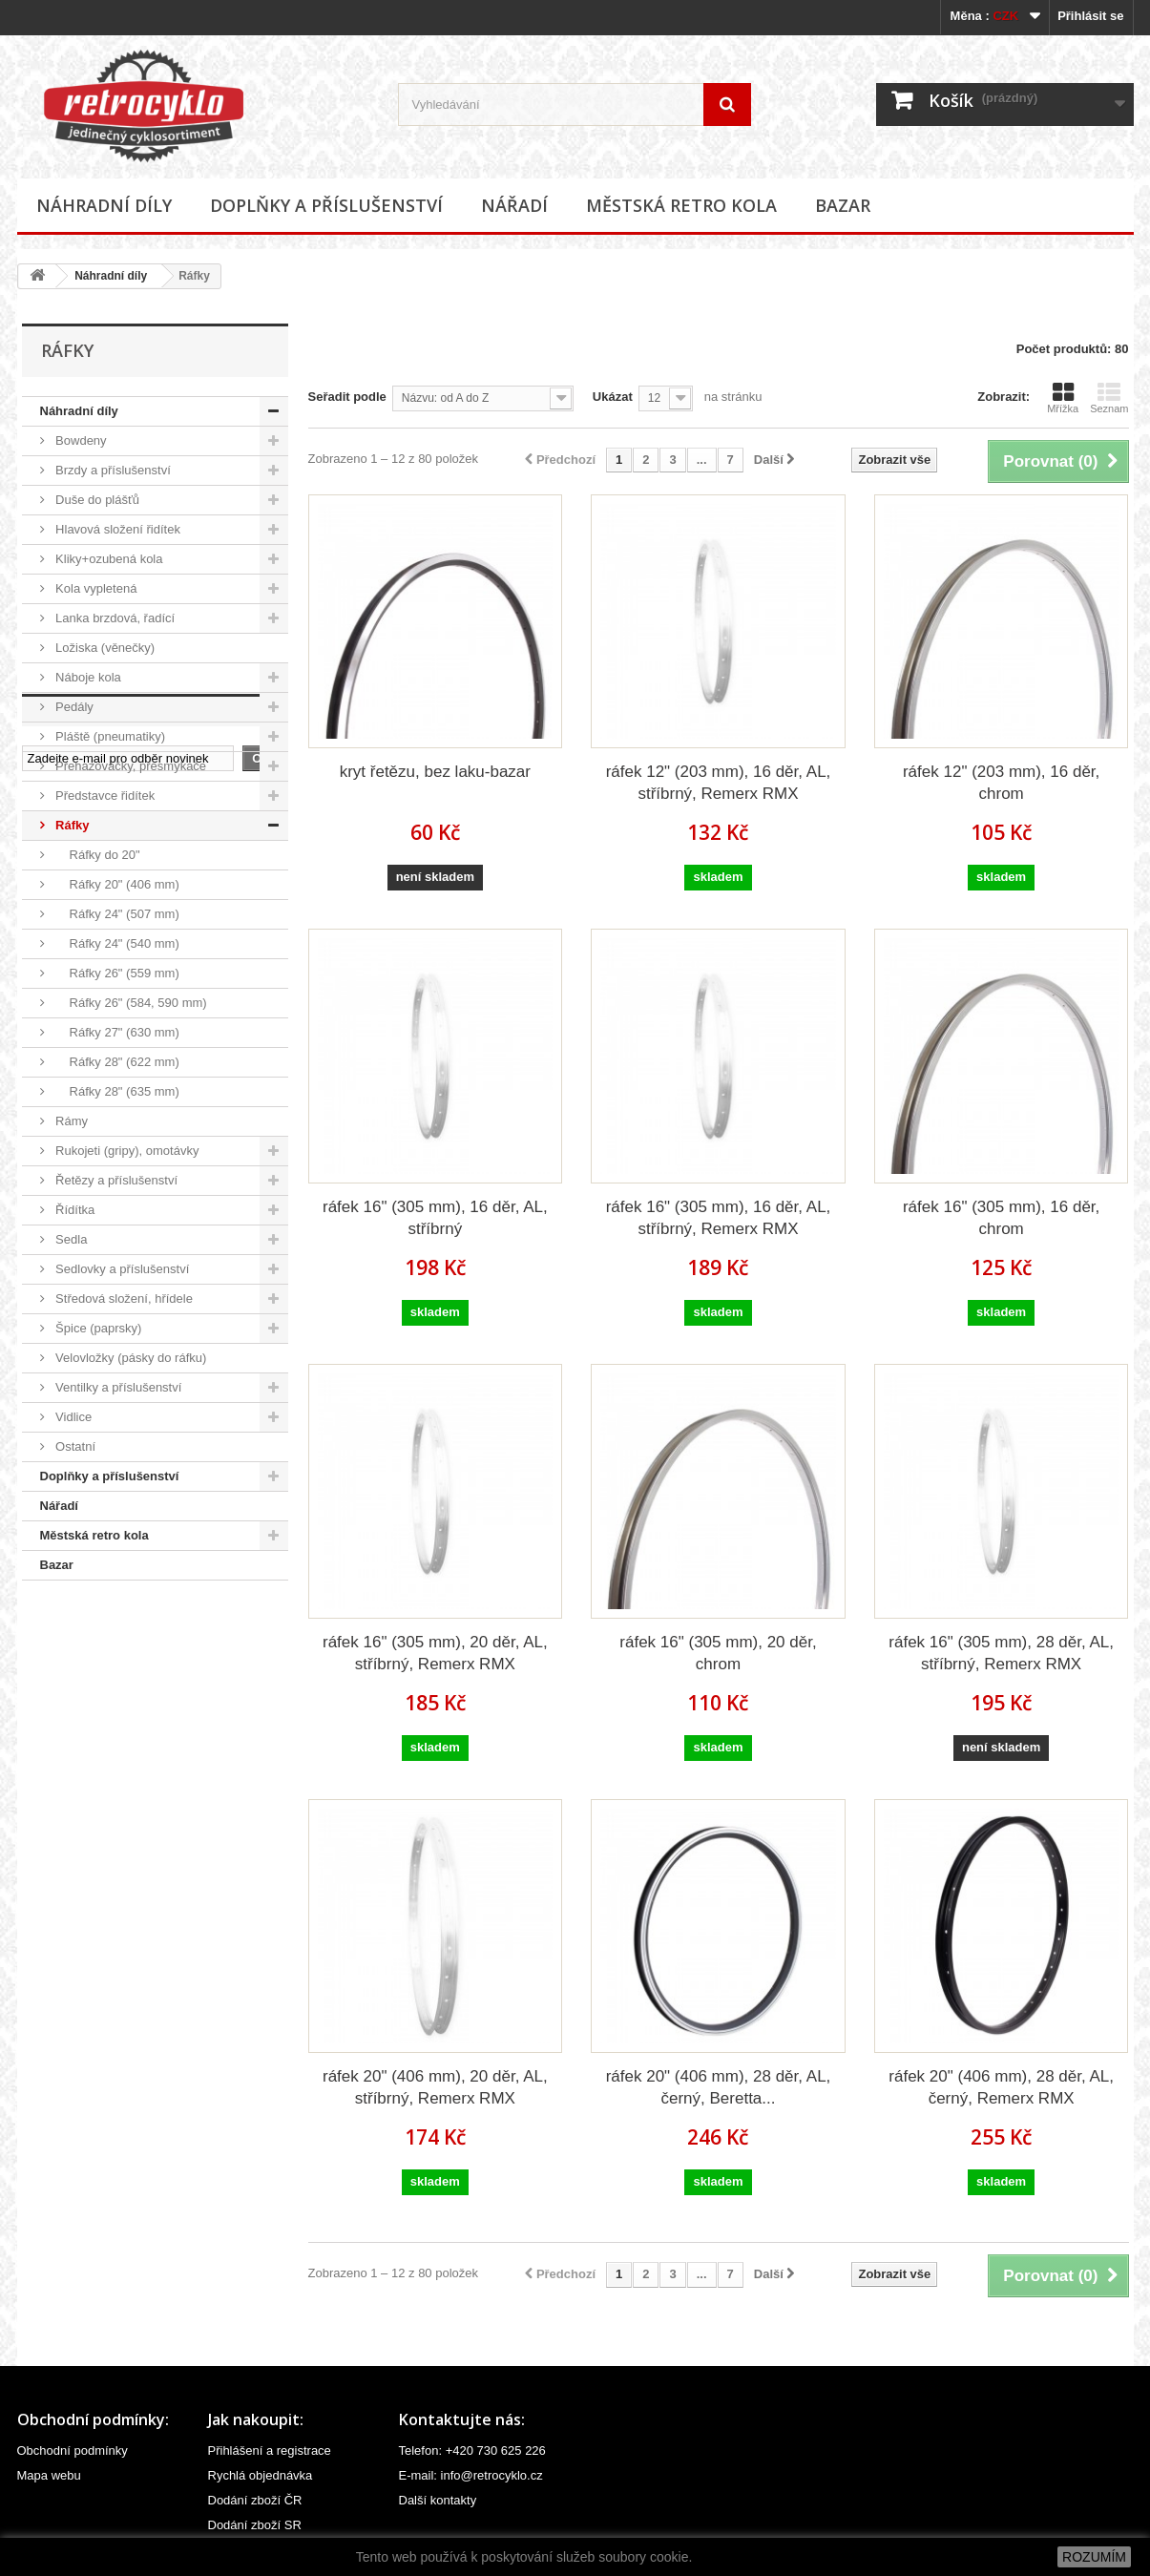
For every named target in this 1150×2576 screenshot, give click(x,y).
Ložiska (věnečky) (104, 647)
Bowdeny (79, 440)
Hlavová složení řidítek (116, 529)
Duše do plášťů (96, 499)
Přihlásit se (1090, 16)
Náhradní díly (104, 205)
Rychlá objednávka (260, 2475)
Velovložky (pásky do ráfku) (129, 1358)
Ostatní (74, 1446)
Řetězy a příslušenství (115, 1180)
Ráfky (71, 825)
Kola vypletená (94, 588)
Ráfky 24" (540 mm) (115, 943)
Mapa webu (49, 2475)
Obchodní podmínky (72, 2450)
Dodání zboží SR (255, 2525)
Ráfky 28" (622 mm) (115, 1062)
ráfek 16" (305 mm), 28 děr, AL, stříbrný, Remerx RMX (1001, 1653)
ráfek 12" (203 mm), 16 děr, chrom (1001, 783)
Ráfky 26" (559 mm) (115, 973)
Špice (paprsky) (97, 1328)
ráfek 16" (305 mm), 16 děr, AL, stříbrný (435, 1218)
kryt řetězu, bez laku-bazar (435, 772)
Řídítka (73, 1210)
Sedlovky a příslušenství (121, 1269)
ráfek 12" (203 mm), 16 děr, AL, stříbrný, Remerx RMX (718, 783)
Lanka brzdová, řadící (114, 618)
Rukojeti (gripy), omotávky (125, 1150)
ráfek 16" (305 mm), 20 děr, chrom (717, 1653)
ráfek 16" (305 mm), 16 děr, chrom (1001, 1218)
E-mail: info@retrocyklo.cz (471, 2475)
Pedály (73, 707)
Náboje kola (86, 677)
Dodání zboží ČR (255, 2500)
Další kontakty (438, 2500)
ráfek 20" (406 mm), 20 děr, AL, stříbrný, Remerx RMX (435, 2087)
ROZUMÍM (1094, 2557)
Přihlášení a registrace (269, 2450)
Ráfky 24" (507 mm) (115, 914)
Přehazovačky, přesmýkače (129, 766)
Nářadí (514, 205)
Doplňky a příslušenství (326, 205)
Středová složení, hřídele (122, 1298)
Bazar (842, 205)
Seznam (1109, 398)
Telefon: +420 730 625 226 (472, 2450)
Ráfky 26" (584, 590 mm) (129, 1002)
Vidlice (72, 1417)
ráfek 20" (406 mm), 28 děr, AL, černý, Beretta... (718, 2087)
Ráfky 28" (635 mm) (115, 1091)
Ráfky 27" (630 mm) (115, 1032)
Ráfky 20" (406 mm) (115, 884)
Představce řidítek (104, 795)
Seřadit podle (347, 396)
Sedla (70, 1239)
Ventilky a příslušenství (117, 1387)
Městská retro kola (681, 205)
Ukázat (613, 396)
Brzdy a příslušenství (111, 470)
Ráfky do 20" (96, 855)
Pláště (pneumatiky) (109, 736)
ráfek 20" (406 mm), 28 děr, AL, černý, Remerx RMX (1001, 2087)
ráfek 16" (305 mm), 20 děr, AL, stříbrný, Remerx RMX (435, 1653)
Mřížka (1062, 398)
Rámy (70, 1121)
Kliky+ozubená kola (107, 559)
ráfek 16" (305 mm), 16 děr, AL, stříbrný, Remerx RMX (718, 1218)
